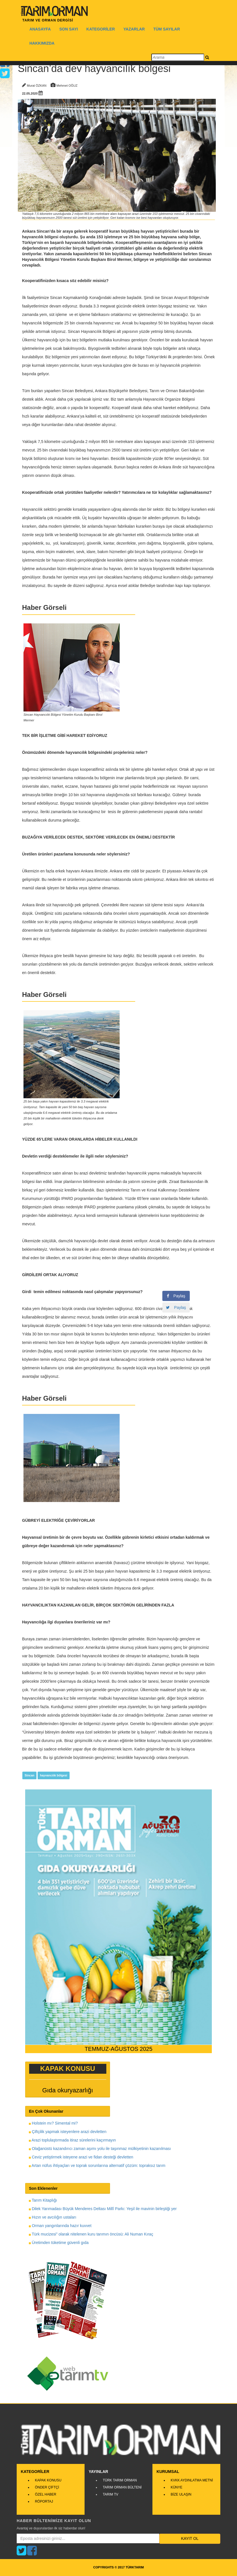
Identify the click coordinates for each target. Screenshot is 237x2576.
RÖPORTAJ (44, 2501)
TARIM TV (110, 2494)
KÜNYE (176, 2487)
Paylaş (176, 1296)
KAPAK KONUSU (48, 2480)
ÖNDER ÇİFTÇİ (47, 2487)
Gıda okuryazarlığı (67, 2090)
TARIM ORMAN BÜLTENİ (122, 2487)
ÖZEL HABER (45, 2494)
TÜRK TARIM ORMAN (120, 2480)
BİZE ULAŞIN (181, 2494)
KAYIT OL (190, 2538)
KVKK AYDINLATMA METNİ (192, 2480)
